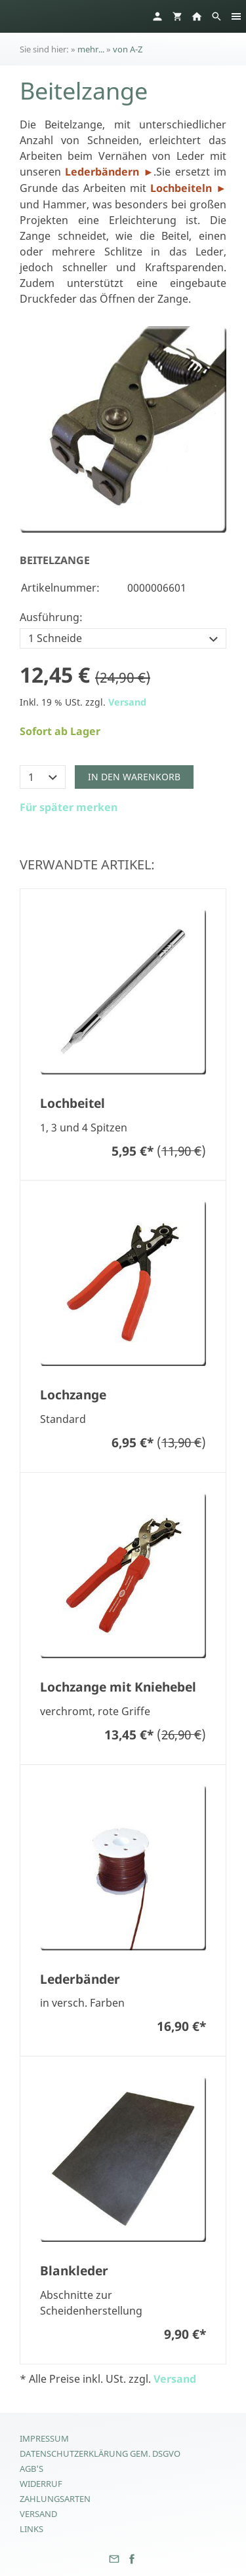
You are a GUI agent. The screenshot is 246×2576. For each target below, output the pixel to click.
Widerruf (41, 2484)
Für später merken (68, 807)
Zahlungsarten (55, 2499)
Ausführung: (51, 617)
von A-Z (127, 49)
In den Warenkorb (134, 776)
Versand (127, 702)
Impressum (44, 2438)
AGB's (31, 2468)
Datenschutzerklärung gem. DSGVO (100, 2453)
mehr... (90, 49)
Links (31, 2529)
